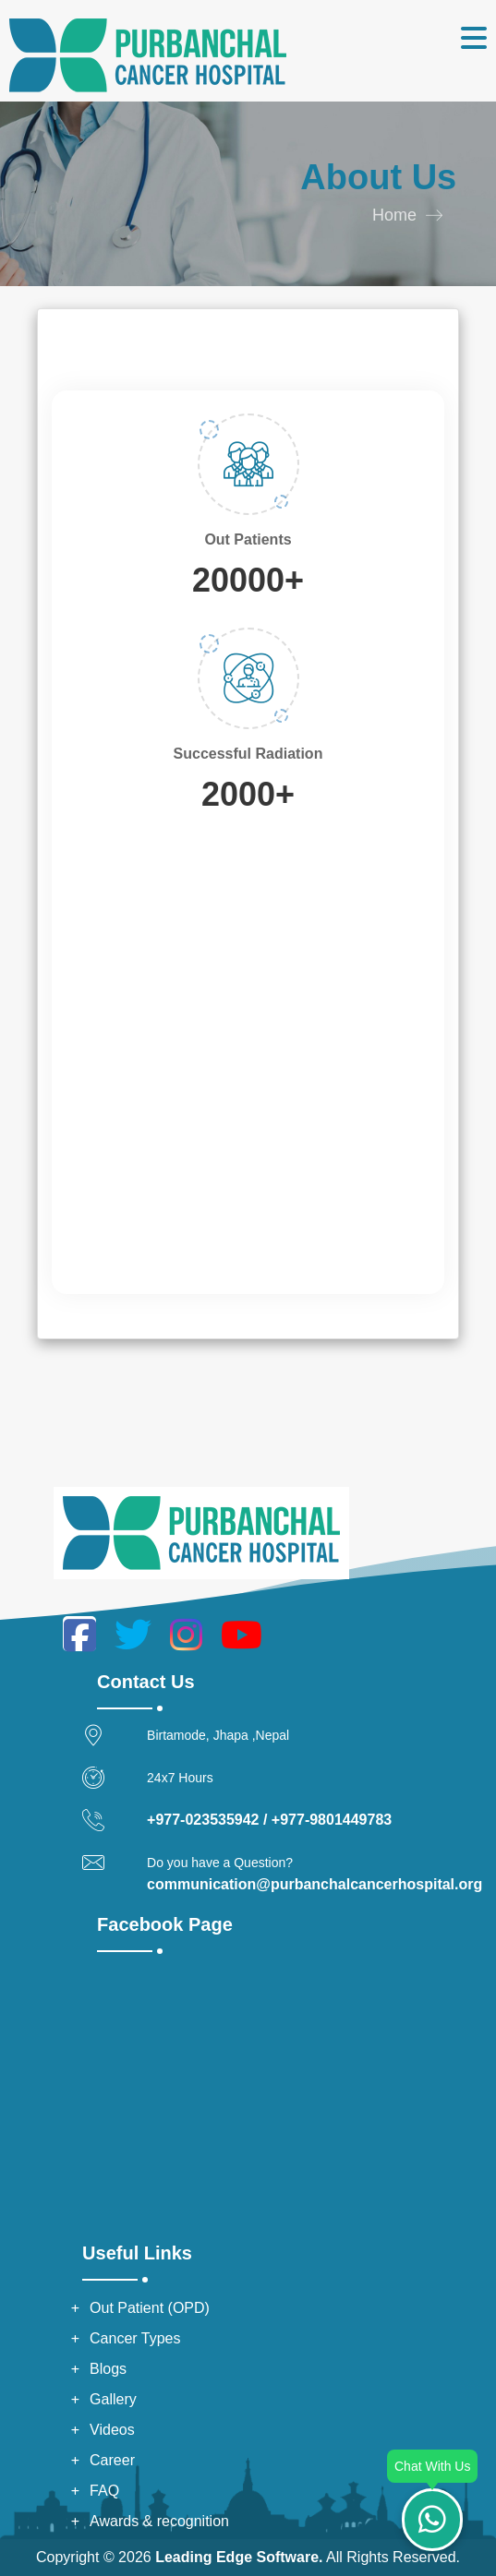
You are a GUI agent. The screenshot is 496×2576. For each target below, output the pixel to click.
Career (112, 2460)
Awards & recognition (159, 2521)
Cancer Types (135, 2338)
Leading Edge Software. (238, 2557)
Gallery (113, 2399)
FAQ (104, 2490)
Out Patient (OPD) (150, 2308)
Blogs (108, 2369)
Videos (112, 2430)
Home (394, 215)
